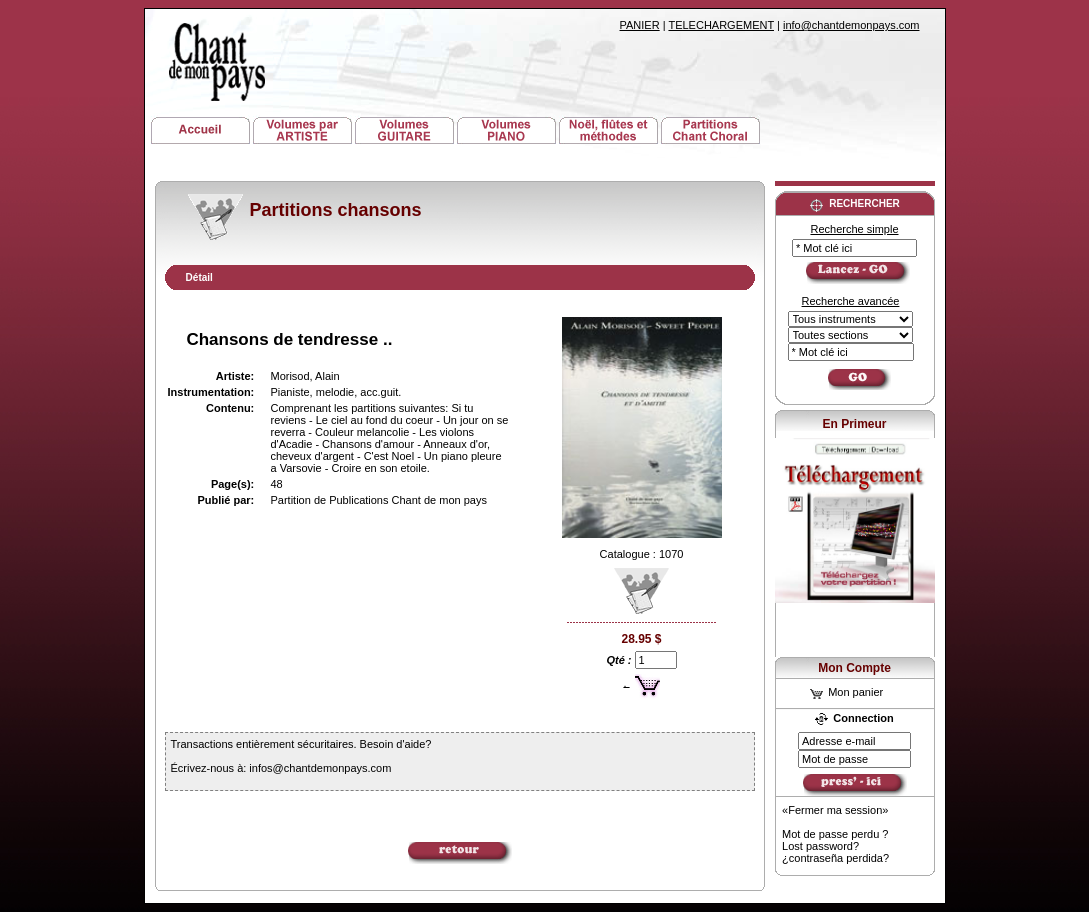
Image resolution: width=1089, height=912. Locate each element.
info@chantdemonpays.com (851, 25)
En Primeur (854, 424)
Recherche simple (854, 229)
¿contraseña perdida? (835, 858)
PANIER (640, 25)
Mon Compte (854, 668)
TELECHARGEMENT (721, 25)
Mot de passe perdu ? (835, 834)
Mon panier (846, 692)
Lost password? (820, 846)
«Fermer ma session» (835, 810)
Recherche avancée (851, 301)
